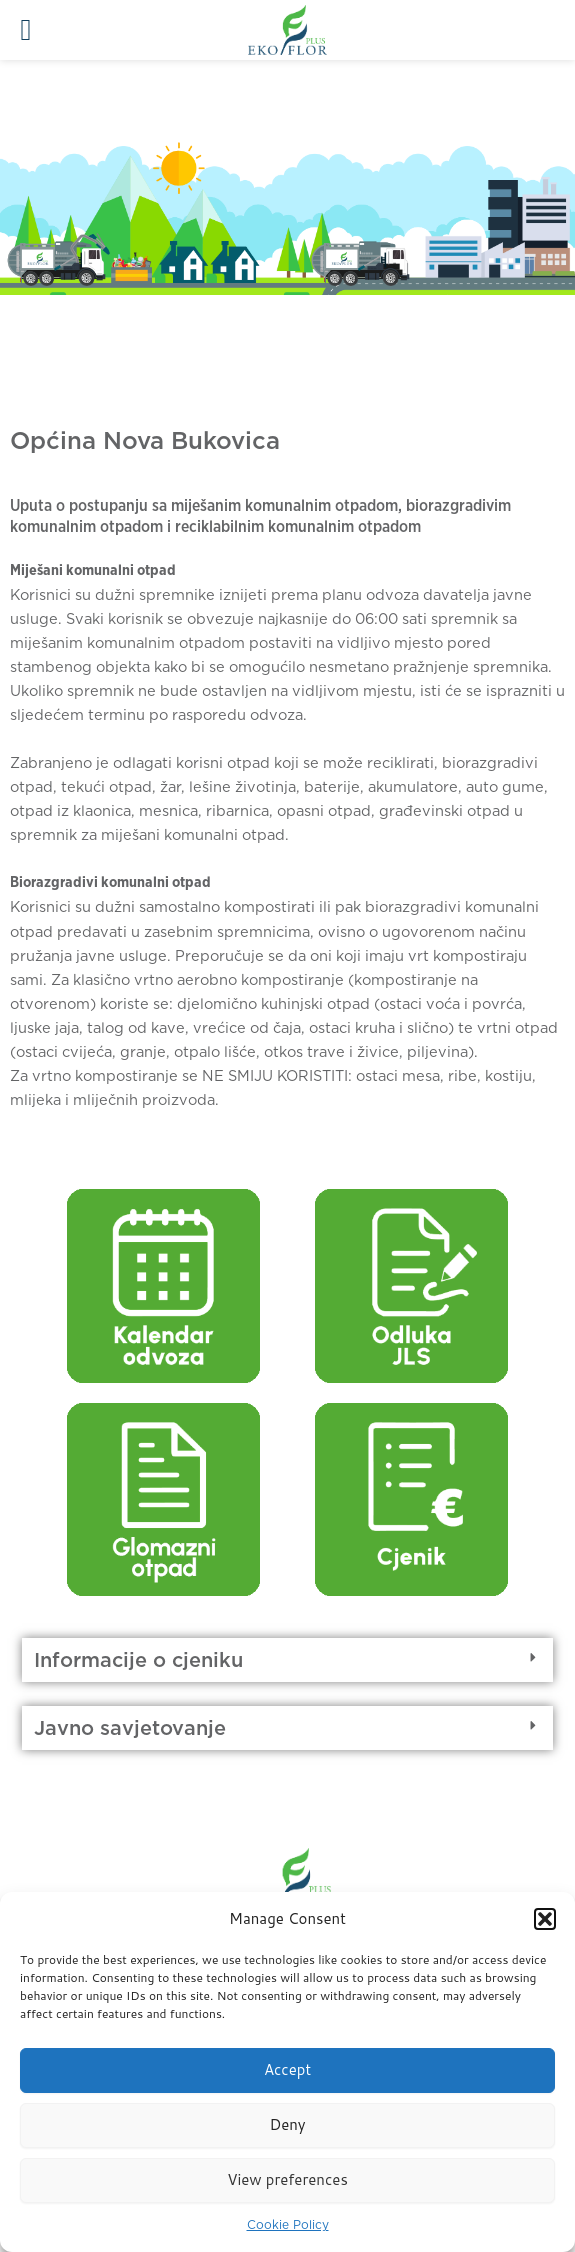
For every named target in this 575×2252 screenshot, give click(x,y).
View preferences (287, 2179)
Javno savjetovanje (130, 1728)
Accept (287, 2069)
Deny (287, 2124)
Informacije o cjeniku (138, 1660)
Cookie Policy (288, 2224)
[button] (545, 1919)
